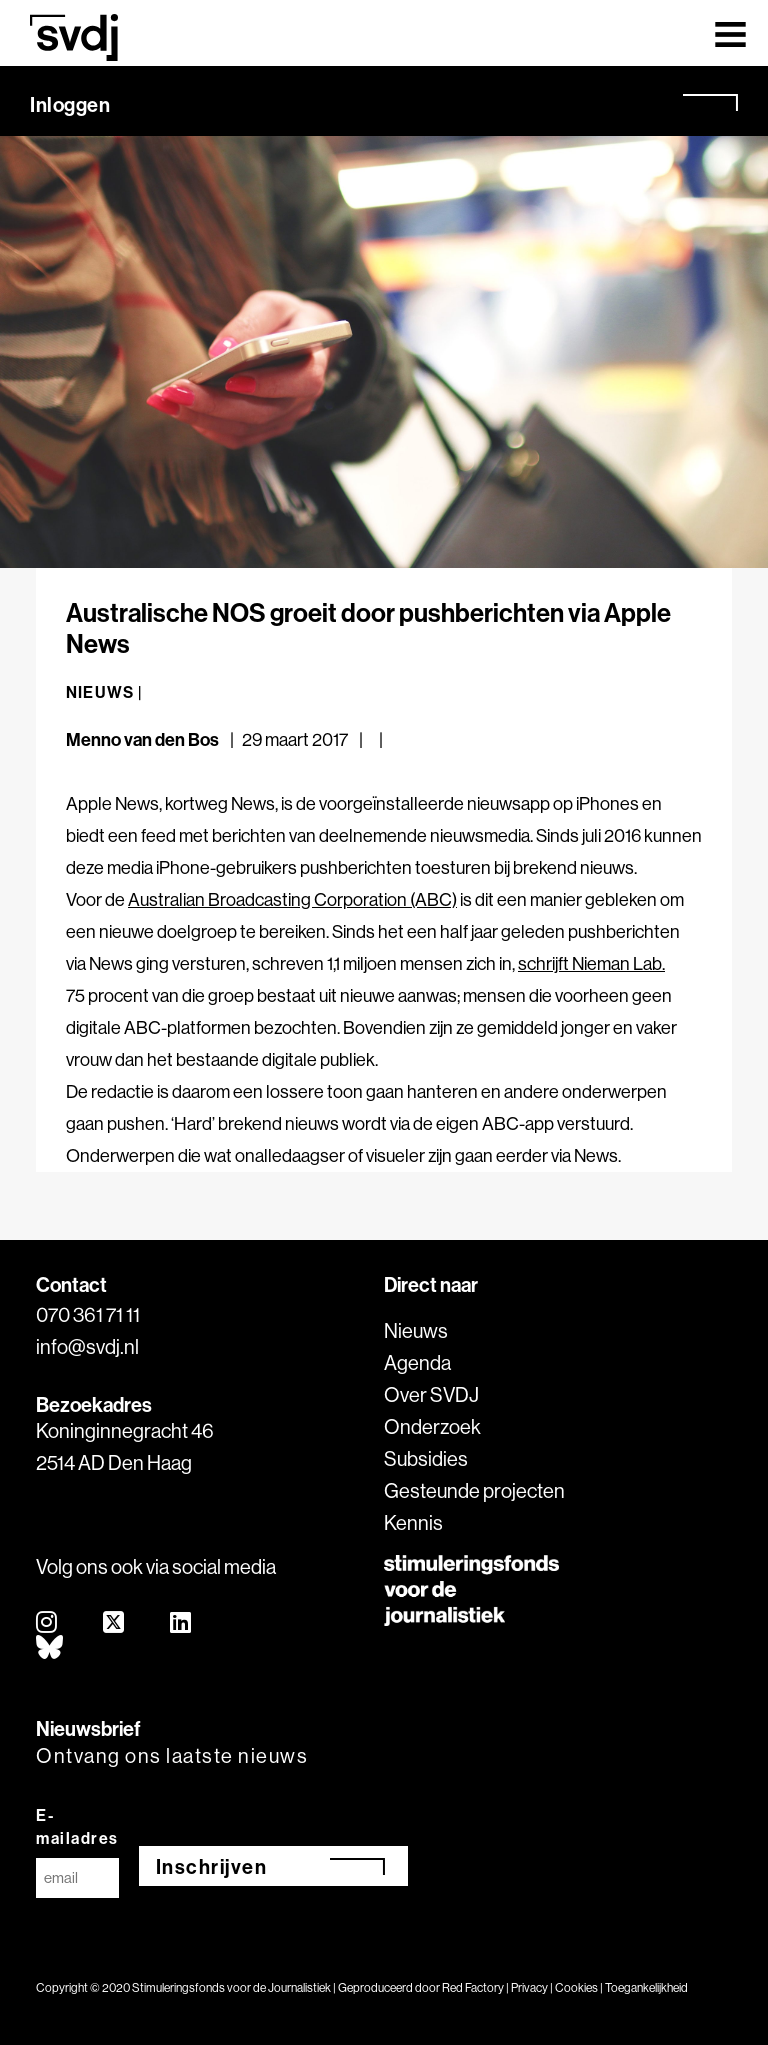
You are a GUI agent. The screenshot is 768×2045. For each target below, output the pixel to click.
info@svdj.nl (87, 1346)
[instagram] (47, 1623)
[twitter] (114, 1623)
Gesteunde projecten (474, 1490)
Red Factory (473, 1987)
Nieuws (416, 1330)
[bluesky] (50, 1648)
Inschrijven (212, 1866)
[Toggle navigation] (730, 33)
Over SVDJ (431, 1394)
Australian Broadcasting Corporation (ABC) (292, 899)
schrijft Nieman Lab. (591, 963)
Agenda (417, 1362)
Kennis (413, 1522)
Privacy (529, 1987)
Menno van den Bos (142, 739)
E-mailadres (77, 1826)
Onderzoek (432, 1426)
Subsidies (426, 1458)
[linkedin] (181, 1623)
